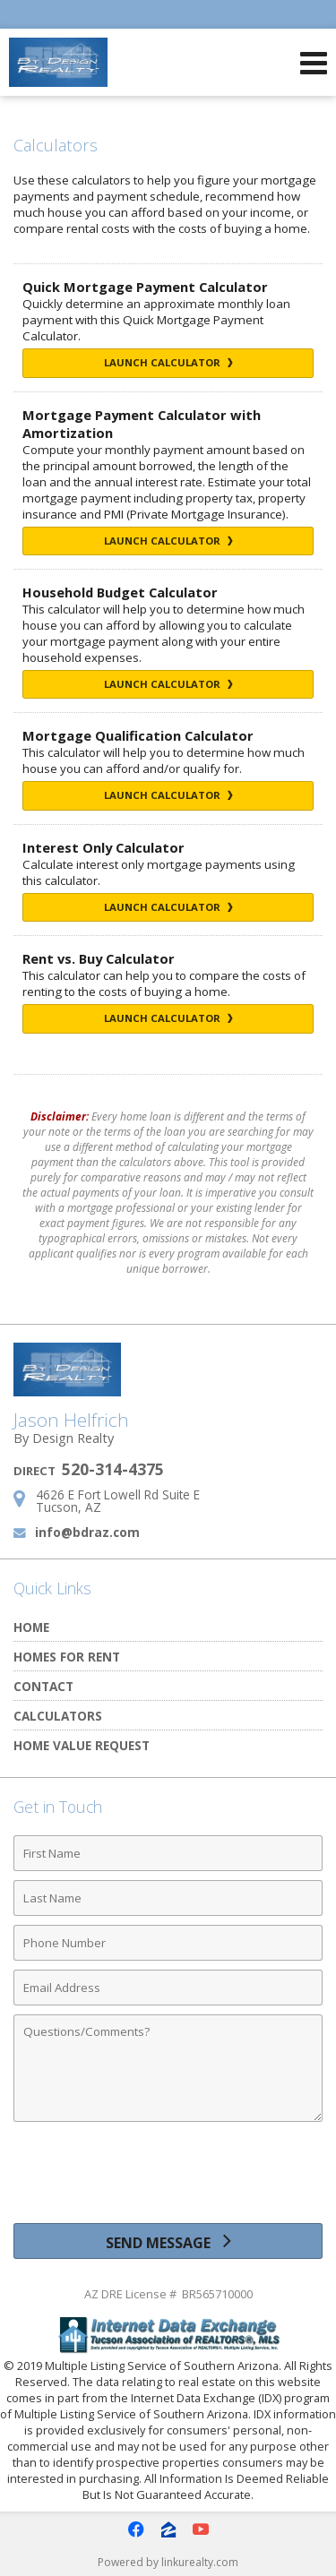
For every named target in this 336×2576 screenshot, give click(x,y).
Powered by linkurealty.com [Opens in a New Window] (168, 2562)
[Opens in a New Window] (136, 2529)
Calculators (57, 1715)
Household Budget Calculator (120, 592)
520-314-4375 (113, 1469)
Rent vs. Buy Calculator (98, 958)
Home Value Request (81, 1745)
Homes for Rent (66, 1656)
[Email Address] (168, 1987)
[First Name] (168, 1853)
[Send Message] (168, 2241)
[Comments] (168, 2068)
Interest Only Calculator (103, 847)
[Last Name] (168, 1898)
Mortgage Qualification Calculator (138, 735)
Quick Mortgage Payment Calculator (145, 287)
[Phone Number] (168, 1943)
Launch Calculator (168, 362)
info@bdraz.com (87, 1532)
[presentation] (168, 2179)
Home (31, 1627)
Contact (43, 1686)
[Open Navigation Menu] (313, 63)
